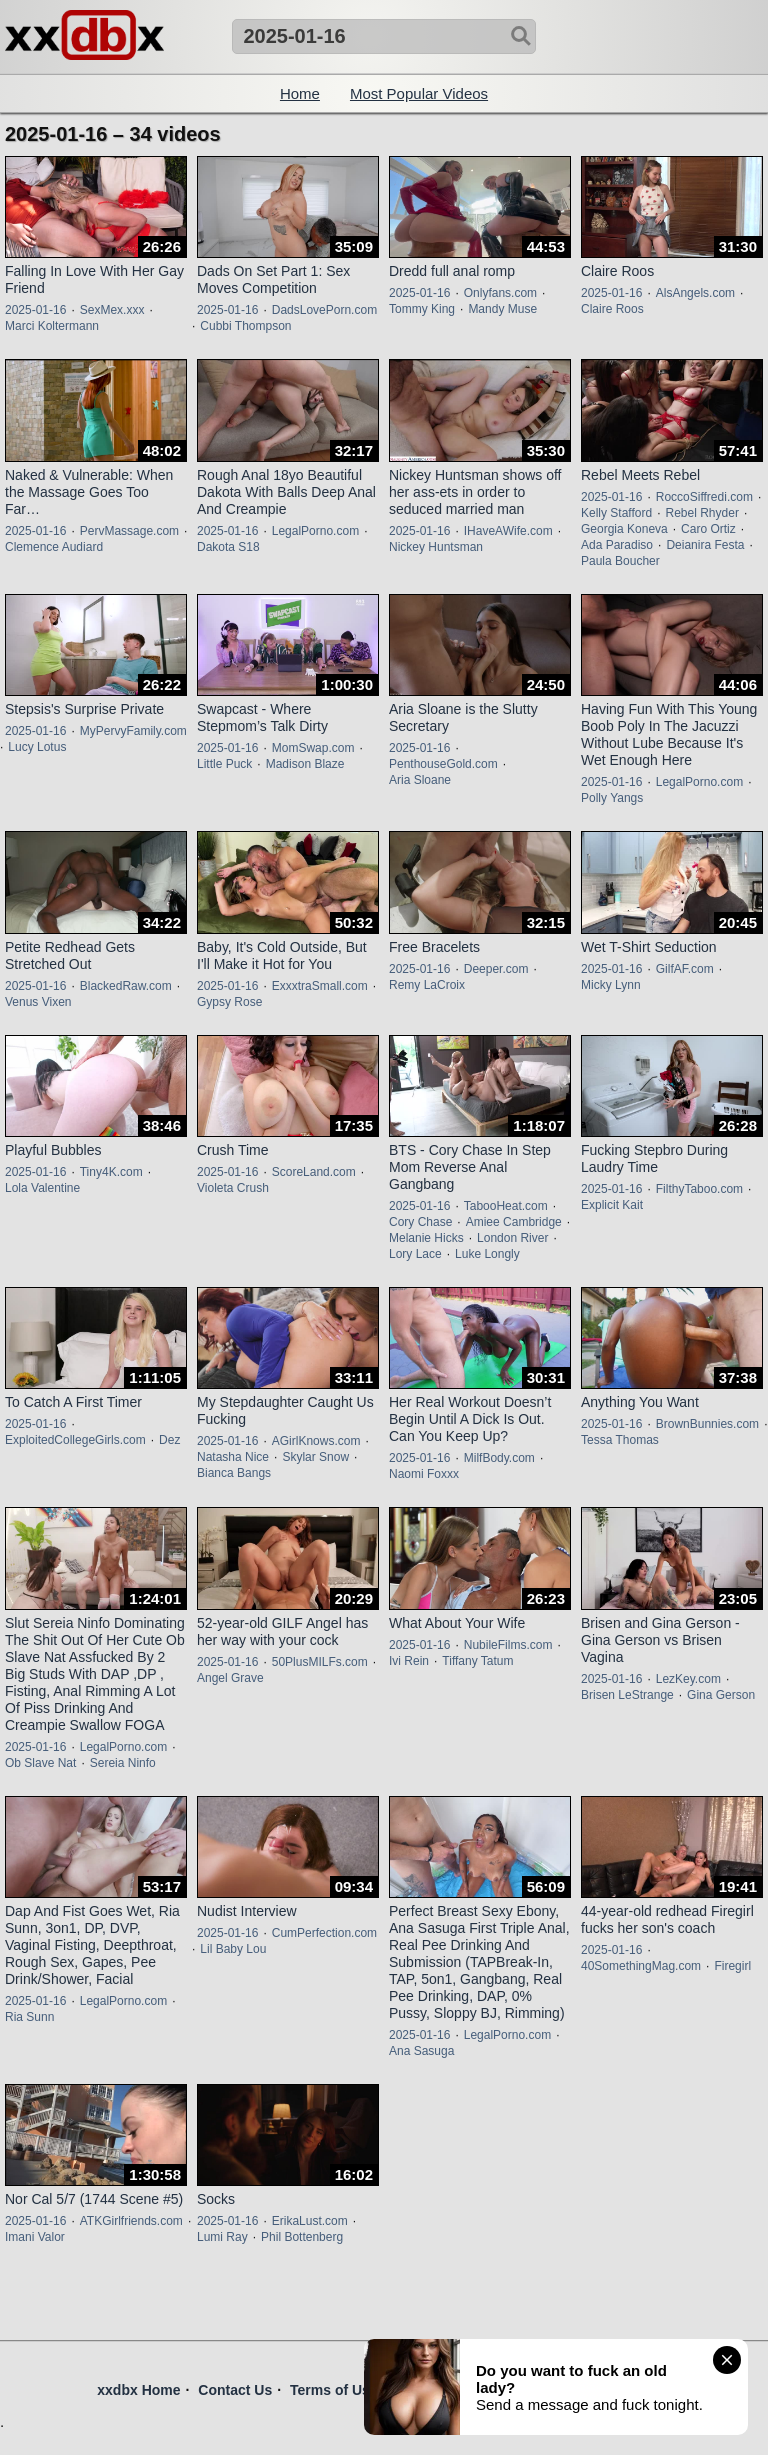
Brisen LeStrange (627, 1695)
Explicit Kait (612, 1205)
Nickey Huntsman (436, 547)
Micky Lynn (611, 985)
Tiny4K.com (111, 1172)
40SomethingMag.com (641, 1966)
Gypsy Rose (229, 1002)
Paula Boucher (620, 561)
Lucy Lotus (37, 747)
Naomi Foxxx (424, 1474)
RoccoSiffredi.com (704, 497)
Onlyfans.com (500, 293)
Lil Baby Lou (233, 1949)
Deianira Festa (705, 545)
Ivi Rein (409, 1661)
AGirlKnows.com (316, 1441)
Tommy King (422, 309)
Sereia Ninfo (123, 1763)
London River (512, 1238)
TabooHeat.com (506, 1206)
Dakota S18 (228, 547)
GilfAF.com (685, 969)
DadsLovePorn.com (324, 310)
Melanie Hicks (426, 1238)
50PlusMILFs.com (320, 1662)
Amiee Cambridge (514, 1222)
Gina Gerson (721, 1695)
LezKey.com (688, 1679)
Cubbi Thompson (245, 326)
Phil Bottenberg (302, 2237)
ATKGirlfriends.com (131, 2221)
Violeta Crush (233, 1188)
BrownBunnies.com (707, 1424)
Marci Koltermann (52, 326)
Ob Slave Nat (40, 1763)
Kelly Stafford (616, 513)
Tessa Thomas (620, 1440)
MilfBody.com (499, 1458)
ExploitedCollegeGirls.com (75, 1440)
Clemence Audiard (54, 547)
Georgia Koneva (624, 529)
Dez (169, 1440)
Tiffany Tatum (477, 1661)
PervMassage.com (129, 531)
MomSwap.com (313, 748)
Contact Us (235, 2390)
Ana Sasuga (421, 2051)
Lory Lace (415, 1254)
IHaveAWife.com (508, 531)
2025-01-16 (35, 310)
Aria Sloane (420, 780)
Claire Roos (612, 309)
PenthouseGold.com (443, 764)
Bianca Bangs (234, 1473)
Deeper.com (496, 969)
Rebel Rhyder (702, 513)
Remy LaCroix (427, 985)
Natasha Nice (233, 1457)
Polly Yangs (612, 798)
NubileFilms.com (508, 1645)
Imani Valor (35, 2237)
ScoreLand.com (314, 1172)
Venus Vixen (38, 1002)
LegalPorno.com (315, 531)
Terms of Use (334, 2390)
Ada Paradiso (617, 545)
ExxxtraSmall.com (320, 986)
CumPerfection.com (324, 1933)
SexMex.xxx (112, 310)
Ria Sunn (29, 2017)
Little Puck (224, 764)
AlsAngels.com (695, 293)
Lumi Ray (222, 2237)
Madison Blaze (305, 764)
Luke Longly (487, 1254)
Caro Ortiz (708, 529)
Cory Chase (420, 1222)
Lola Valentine (42, 1188)
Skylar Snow (315, 1457)
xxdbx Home (138, 2390)
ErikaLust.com (310, 2221)
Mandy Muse (502, 309)
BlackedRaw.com (126, 986)
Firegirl (732, 1966)
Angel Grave (230, 1678)
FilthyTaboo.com (699, 1189)
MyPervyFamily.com (133, 731)
